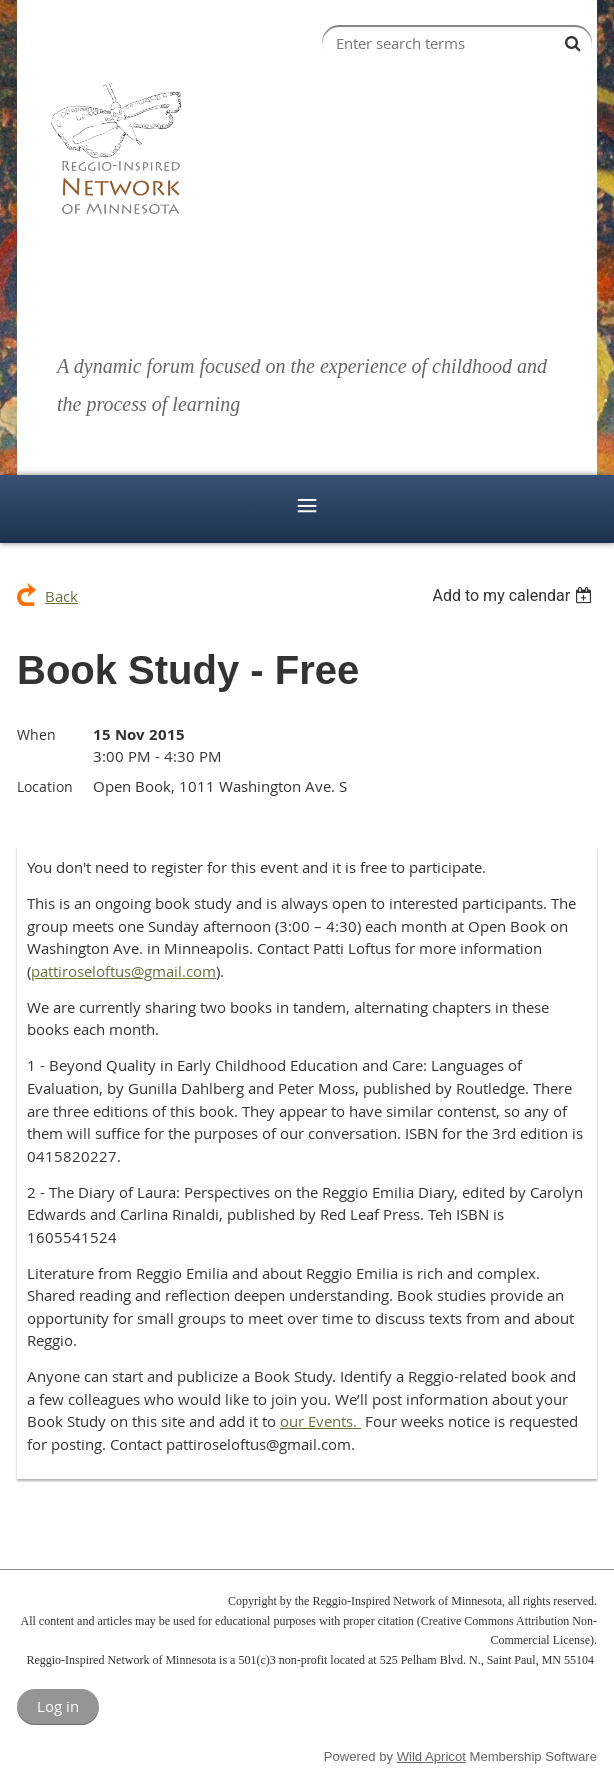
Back (61, 596)
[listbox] (514, 595)
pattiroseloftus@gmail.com (123, 971)
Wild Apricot (431, 1756)
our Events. (320, 1421)
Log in (58, 1706)
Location (45, 786)
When (36, 734)
